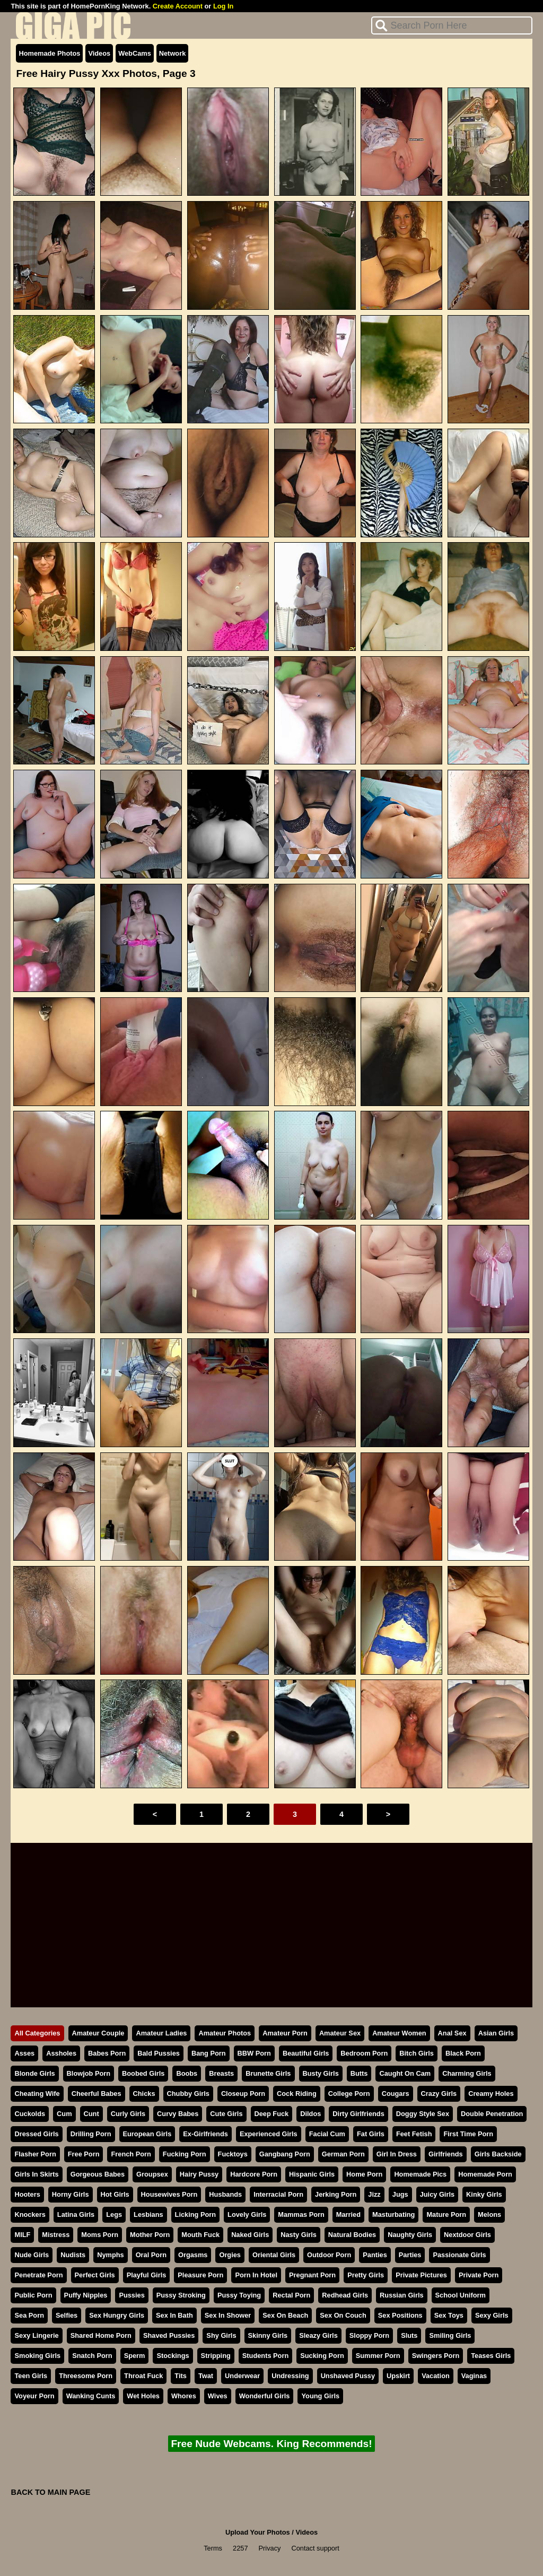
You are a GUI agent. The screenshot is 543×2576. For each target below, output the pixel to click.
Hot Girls (115, 2194)
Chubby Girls (188, 2094)
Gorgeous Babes (98, 2174)
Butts (359, 2073)
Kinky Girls (484, 2194)
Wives (217, 2396)
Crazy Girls (439, 2094)
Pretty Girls (365, 2275)
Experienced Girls (268, 2134)
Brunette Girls (268, 2073)
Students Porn (265, 2356)
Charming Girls (466, 2073)
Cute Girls (226, 2114)
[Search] (451, 25)
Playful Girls (147, 2275)
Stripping (216, 2356)
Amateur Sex (340, 2033)
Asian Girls (496, 2033)
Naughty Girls (410, 2235)
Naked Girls (250, 2235)
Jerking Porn (335, 2194)
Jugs (400, 2194)
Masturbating (393, 2214)
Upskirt (398, 2376)
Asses (24, 2053)
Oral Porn (151, 2255)
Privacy (270, 2548)
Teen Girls (30, 2376)
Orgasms (192, 2255)
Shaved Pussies (169, 2335)
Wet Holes (143, 2396)
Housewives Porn (169, 2194)
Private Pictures (421, 2275)
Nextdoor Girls (467, 2235)
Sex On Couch (343, 2315)
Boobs (186, 2073)
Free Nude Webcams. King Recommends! (271, 2443)
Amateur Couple (98, 2033)
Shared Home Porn (101, 2335)
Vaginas (474, 2376)
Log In (223, 6)
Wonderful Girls (264, 2396)
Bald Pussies (158, 2053)
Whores (183, 2396)
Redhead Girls (345, 2295)
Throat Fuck (143, 2376)
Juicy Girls (437, 2194)
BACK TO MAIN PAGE (50, 2492)
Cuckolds (29, 2114)
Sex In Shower (228, 2315)
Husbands (225, 2194)
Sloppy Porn (369, 2335)
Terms (213, 2548)
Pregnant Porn (312, 2275)
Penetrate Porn (38, 2275)
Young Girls (320, 2396)
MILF (22, 2235)
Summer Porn (378, 2356)
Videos (99, 53)
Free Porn (84, 2154)
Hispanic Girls (312, 2174)
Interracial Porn (278, 2194)
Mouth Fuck (200, 2235)
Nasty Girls (299, 2235)
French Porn (131, 2154)
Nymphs (110, 2255)
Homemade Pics (420, 2174)
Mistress (55, 2235)
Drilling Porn (91, 2134)
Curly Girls (128, 2114)
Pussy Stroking (181, 2295)
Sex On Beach (285, 2315)
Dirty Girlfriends (358, 2114)
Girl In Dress (396, 2154)
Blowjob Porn (88, 2073)
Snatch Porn (92, 2356)
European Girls (147, 2134)
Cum (64, 2114)
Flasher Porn (35, 2154)
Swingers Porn (436, 2356)
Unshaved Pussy (348, 2376)
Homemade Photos (49, 53)
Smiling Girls (450, 2335)
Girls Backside (498, 2154)
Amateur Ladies (161, 2033)
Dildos (310, 2114)
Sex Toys (448, 2315)
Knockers (29, 2214)
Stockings (172, 2356)
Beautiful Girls (306, 2053)
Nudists (72, 2255)
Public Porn (33, 2295)
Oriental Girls (273, 2255)
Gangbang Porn (284, 2154)
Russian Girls (402, 2295)
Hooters (27, 2194)
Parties (410, 2255)
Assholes (61, 2053)
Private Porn (478, 2275)
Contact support (315, 2548)
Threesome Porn (85, 2376)
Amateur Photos (224, 2033)
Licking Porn (195, 2214)
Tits (180, 2376)
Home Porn (364, 2174)
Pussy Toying (239, 2295)
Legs (114, 2214)
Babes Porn (107, 2053)
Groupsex (152, 2174)
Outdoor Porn (329, 2255)
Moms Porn (99, 2235)
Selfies (66, 2315)
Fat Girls (370, 2134)
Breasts (221, 2073)
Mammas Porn (301, 2214)
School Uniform (460, 2295)
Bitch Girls (416, 2053)
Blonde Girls (34, 2073)
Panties (375, 2255)
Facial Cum (327, 2134)
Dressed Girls (36, 2134)
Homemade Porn (485, 2174)
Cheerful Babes (96, 2094)
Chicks (144, 2094)
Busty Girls (321, 2073)
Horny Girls (70, 2194)
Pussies (131, 2295)
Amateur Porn (285, 2033)
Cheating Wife (36, 2094)
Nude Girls (31, 2255)
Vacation (436, 2376)
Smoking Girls (37, 2356)
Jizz (374, 2194)
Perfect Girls (95, 2275)
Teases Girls (491, 2356)
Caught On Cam (405, 2073)
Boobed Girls (143, 2073)
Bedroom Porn (364, 2053)
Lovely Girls (246, 2214)
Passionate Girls (459, 2255)
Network (172, 53)
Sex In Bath (174, 2315)
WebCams (134, 53)
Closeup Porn (243, 2094)
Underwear (242, 2376)
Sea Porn (28, 2315)
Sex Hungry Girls (116, 2315)
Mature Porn (446, 2214)
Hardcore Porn (253, 2174)
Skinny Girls (268, 2335)
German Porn (343, 2154)
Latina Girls (75, 2214)
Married (348, 2214)
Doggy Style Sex (422, 2114)
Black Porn (463, 2053)
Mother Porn (150, 2235)
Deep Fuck (272, 2114)
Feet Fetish (414, 2134)
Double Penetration (492, 2114)
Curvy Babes (177, 2114)
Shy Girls (221, 2335)
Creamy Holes (490, 2094)
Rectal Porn (291, 2295)
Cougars (395, 2094)
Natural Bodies (352, 2235)
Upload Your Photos (257, 2532)
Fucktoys (233, 2154)
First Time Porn (468, 2134)
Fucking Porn (184, 2154)
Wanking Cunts (91, 2396)
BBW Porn (254, 2053)
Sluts (409, 2335)
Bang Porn (208, 2053)
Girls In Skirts (36, 2174)
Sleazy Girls (318, 2335)
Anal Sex (452, 2033)
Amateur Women (399, 2033)
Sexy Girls (492, 2315)
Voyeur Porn (34, 2396)
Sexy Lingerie (36, 2335)
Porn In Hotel (256, 2275)
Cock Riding (297, 2094)
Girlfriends (445, 2154)
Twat (205, 2376)
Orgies (230, 2255)
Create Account (178, 6)
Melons (489, 2214)
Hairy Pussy (199, 2174)
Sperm (134, 2356)
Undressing (290, 2376)
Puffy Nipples (86, 2295)
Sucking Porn (322, 2356)
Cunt (91, 2114)
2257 (240, 2548)
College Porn (349, 2094)
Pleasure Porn (200, 2275)
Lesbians (148, 2214)
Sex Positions (400, 2315)
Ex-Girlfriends (205, 2134)
